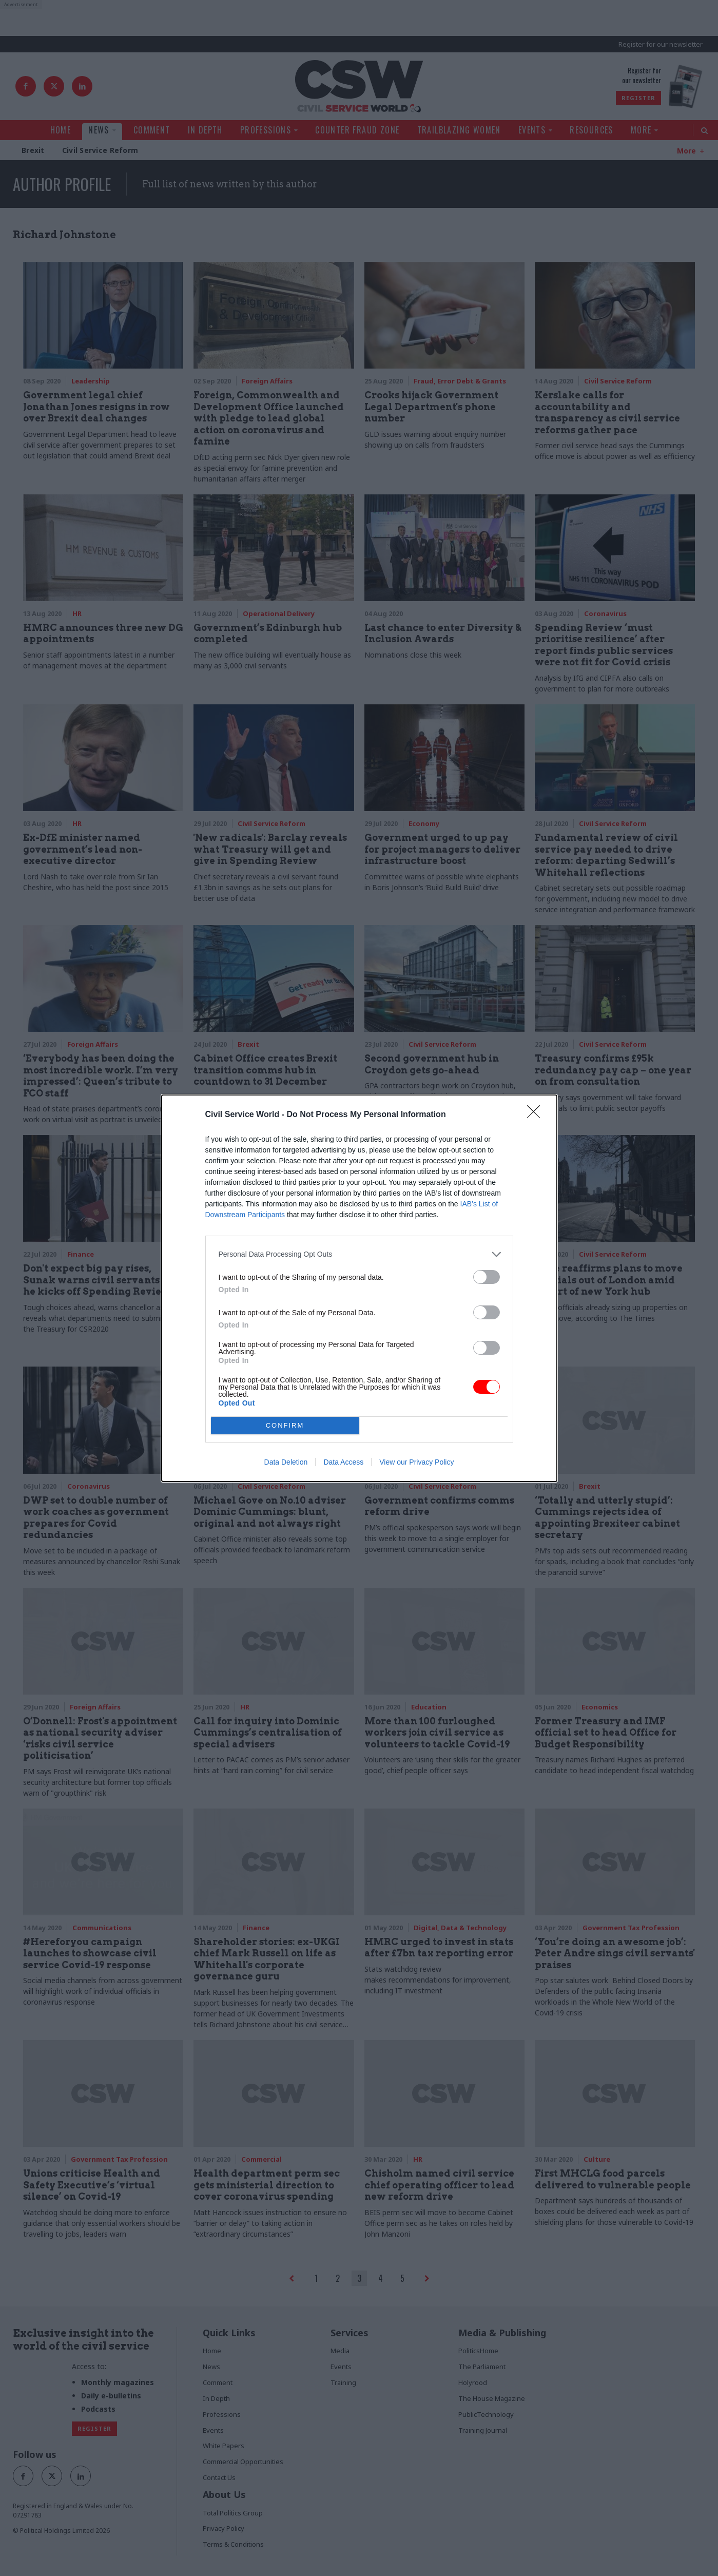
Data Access (343, 1462)
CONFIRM (285, 1425)
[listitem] (359, 1254)
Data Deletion (286, 1462)
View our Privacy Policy (416, 1462)
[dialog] (359, 1288)
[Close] (537, 1115)
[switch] (486, 1277)
